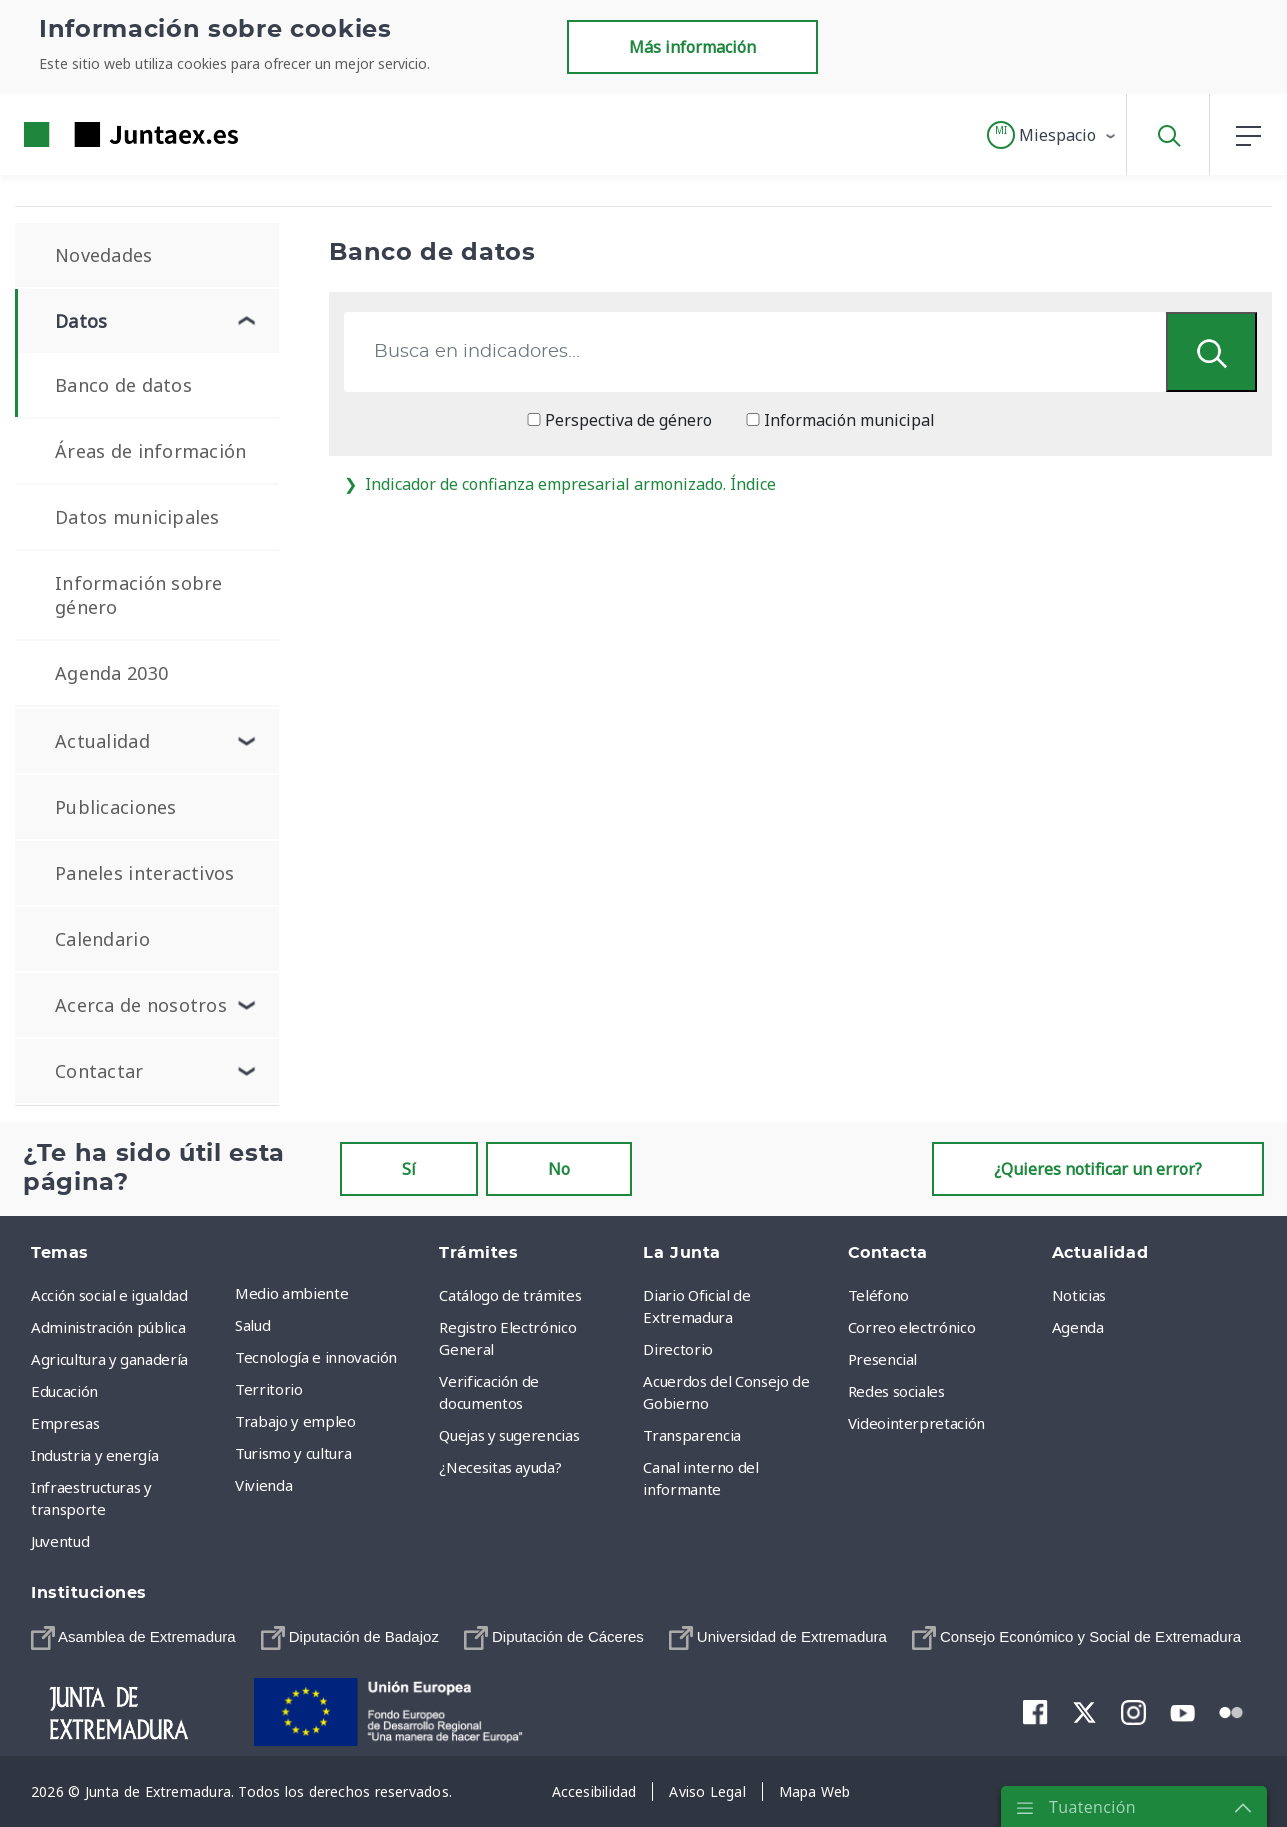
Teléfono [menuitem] (878, 1295)
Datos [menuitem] (81, 321)
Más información (692, 47)
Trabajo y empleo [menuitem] (295, 1421)
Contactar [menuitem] (99, 1071)
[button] (1052, 135)
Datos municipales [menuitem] (137, 517)
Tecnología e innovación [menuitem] (316, 1357)
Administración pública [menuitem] (108, 1327)
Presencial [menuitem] (883, 1359)
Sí (409, 1169)
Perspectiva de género (619, 420)
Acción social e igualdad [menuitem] (109, 1295)
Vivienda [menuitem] (263, 1485)
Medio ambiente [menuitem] (291, 1293)
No (559, 1169)
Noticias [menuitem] (1079, 1295)
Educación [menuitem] (64, 1391)
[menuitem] (133, 1637)
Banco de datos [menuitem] (123, 385)
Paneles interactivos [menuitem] (145, 873)
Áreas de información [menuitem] (151, 451)
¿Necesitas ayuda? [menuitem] (500, 1467)
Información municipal (840, 420)
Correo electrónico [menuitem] (912, 1327)
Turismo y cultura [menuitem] (293, 1453)
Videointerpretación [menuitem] (916, 1423)
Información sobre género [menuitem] (139, 595)
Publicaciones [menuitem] (116, 807)
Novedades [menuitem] (104, 255)
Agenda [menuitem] (1078, 1327)
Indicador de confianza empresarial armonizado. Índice (560, 484)
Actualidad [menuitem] (102, 741)
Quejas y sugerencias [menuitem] (509, 1435)
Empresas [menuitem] (65, 1423)
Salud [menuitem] (252, 1325)
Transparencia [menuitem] (691, 1435)
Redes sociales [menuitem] (896, 1391)
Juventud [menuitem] (60, 1541)
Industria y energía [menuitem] (94, 1455)
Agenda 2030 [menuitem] (111, 673)
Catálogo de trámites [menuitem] (510, 1295)
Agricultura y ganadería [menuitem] (109, 1359)
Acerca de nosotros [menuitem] (141, 1005)
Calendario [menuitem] (102, 939)
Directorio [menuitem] (678, 1349)
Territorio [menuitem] (269, 1389)
